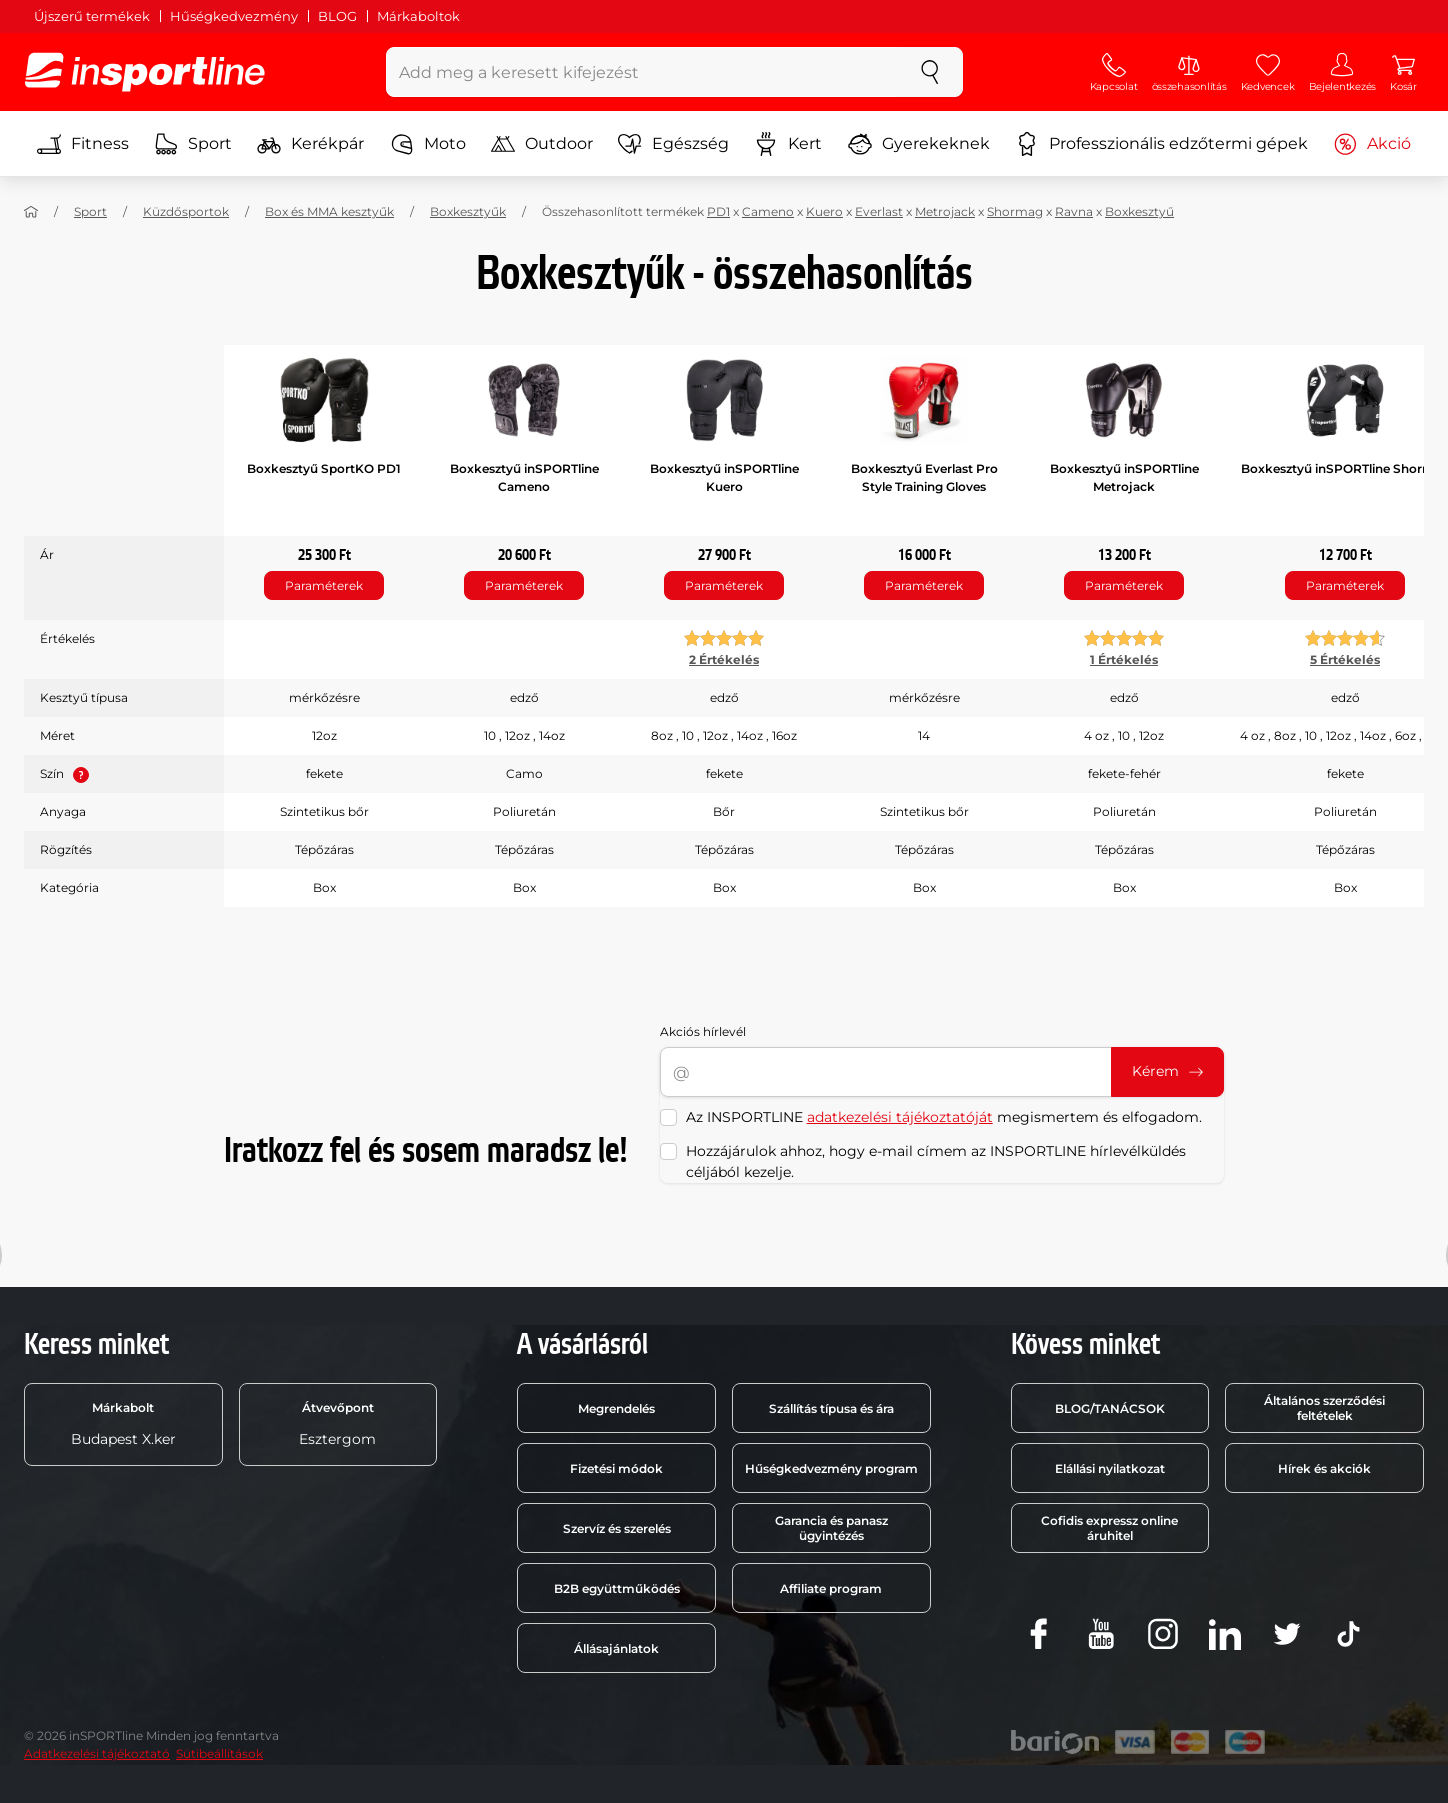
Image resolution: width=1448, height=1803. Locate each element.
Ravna (1074, 211)
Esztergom (337, 1424)
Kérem (1167, 1071)
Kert (788, 144)
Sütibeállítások (219, 1753)
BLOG (337, 16)
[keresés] (930, 72)
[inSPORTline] (145, 72)
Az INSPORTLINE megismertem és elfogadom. (944, 1117)
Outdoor (542, 144)
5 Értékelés (1345, 659)
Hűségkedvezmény (234, 16)
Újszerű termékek (92, 16)
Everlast (879, 211)
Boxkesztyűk (468, 211)
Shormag (1015, 211)
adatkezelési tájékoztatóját (900, 1117)
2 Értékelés (724, 659)
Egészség (673, 144)
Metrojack (945, 211)
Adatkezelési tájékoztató (97, 1753)
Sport (193, 144)
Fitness (83, 144)
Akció (1372, 144)
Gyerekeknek (919, 144)
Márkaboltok (418, 16)
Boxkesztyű (1139, 211)
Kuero (824, 211)
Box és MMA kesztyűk (329, 211)
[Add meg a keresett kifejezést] (642, 72)
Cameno (768, 211)
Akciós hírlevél (703, 1031)
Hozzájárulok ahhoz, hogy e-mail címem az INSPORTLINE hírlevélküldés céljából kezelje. (936, 1161)
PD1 (718, 211)
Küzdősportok (186, 211)
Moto (428, 144)
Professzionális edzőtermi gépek (1161, 144)
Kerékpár (310, 144)
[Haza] (31, 212)
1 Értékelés (1124, 659)
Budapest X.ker (123, 1424)
